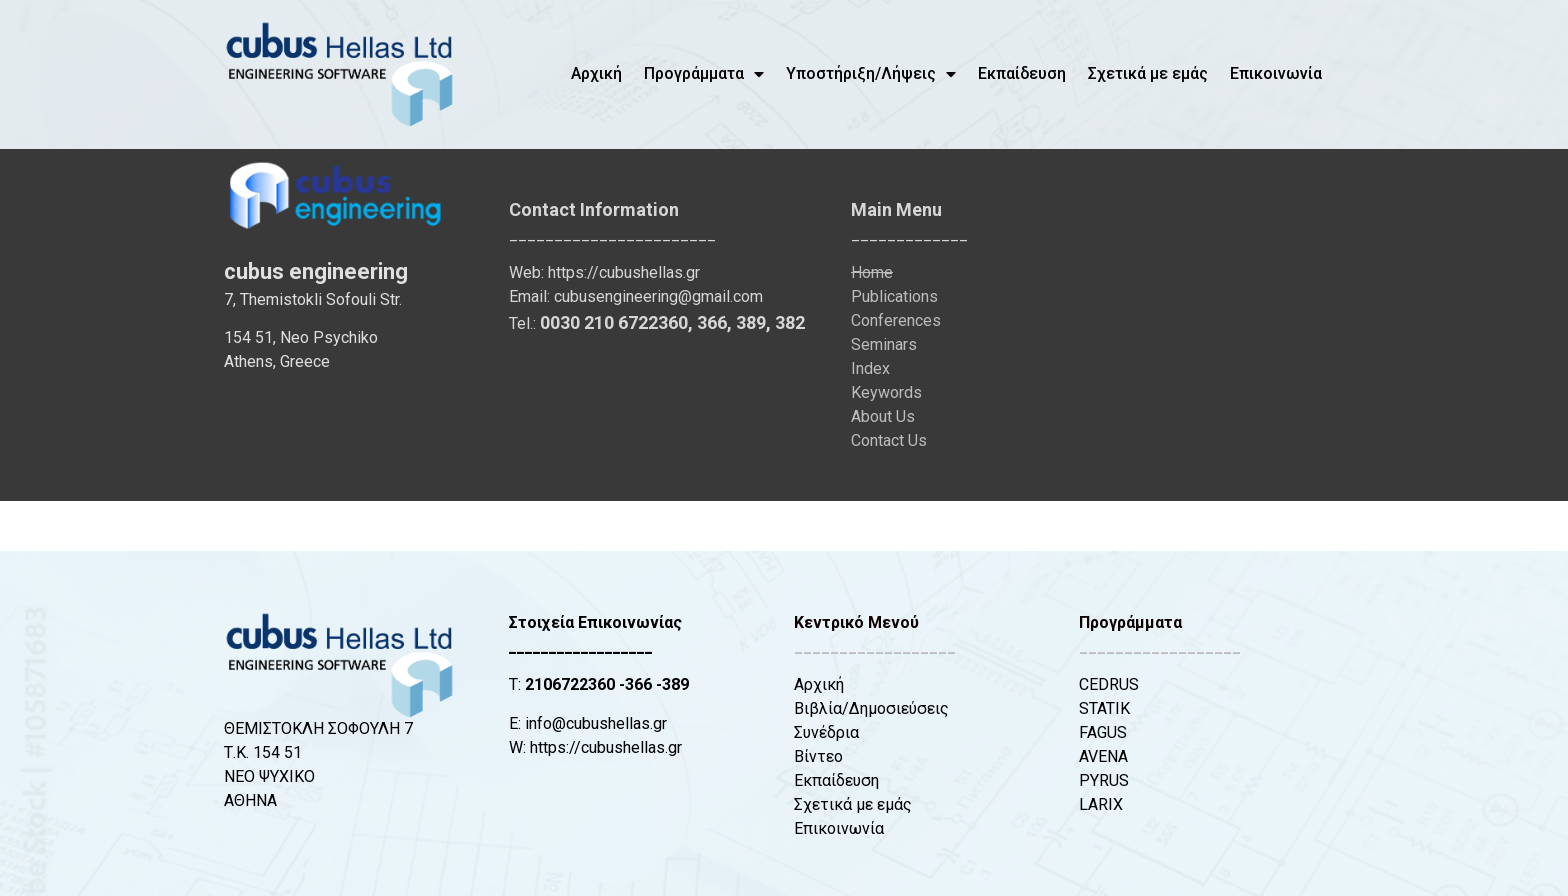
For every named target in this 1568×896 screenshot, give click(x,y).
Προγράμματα (704, 74)
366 (712, 322)
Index (870, 368)
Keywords (886, 392)
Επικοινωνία (1276, 73)
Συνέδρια (826, 732)
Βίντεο (818, 756)
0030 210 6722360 (614, 322)
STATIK (1104, 708)
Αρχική (596, 73)
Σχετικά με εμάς (1148, 73)
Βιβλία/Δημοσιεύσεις (871, 708)
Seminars (884, 344)
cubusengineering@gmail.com (658, 296)
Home (872, 272)
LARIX (1101, 804)
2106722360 (570, 684)
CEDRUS (1109, 684)
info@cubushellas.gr (596, 723)
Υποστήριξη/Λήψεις (871, 74)
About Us (883, 416)
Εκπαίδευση (1022, 73)
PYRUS (1104, 780)
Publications (894, 296)
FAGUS (1103, 732)
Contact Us (889, 440)
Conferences (896, 320)
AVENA (1103, 756)
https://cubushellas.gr (624, 272)
